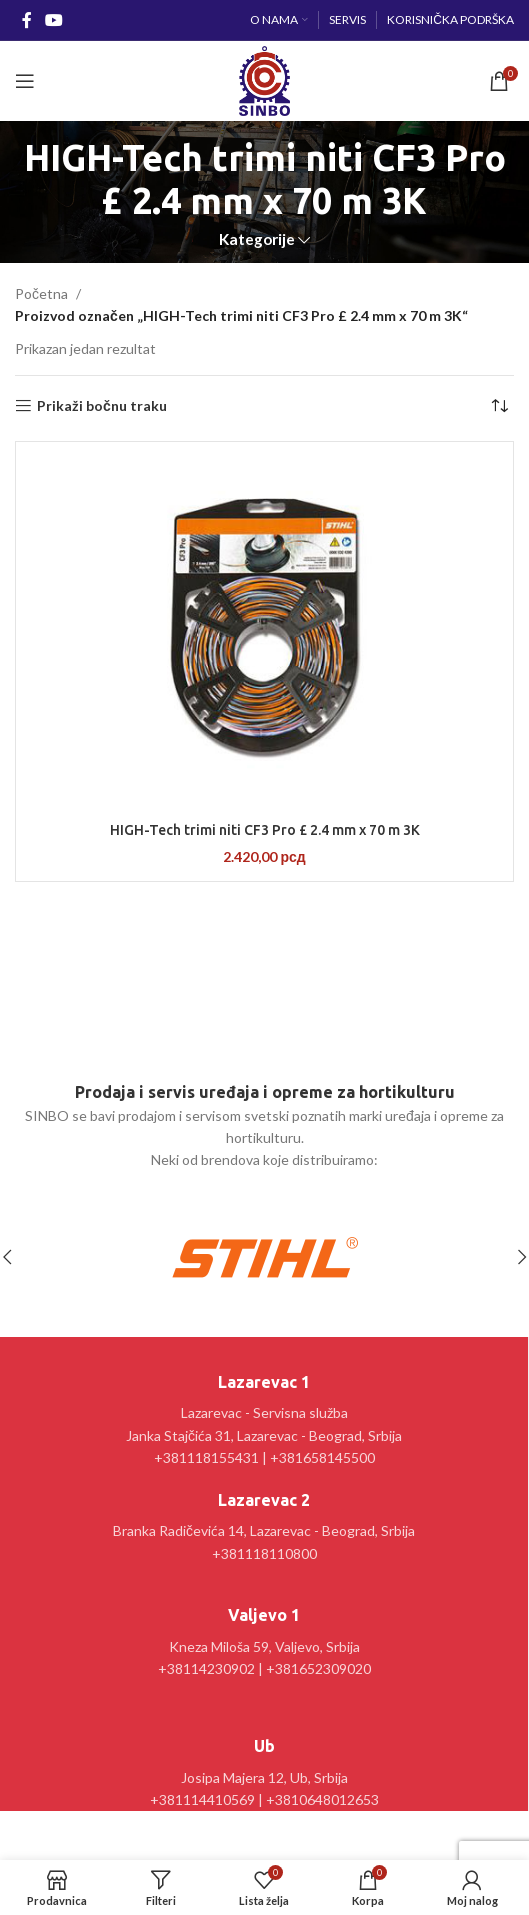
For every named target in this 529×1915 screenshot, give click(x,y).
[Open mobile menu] (25, 81)
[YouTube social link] (53, 20)
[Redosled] (499, 406)
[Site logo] (264, 79)
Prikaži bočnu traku (102, 406)
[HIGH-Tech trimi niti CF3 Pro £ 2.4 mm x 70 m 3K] (264, 629)
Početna (41, 293)
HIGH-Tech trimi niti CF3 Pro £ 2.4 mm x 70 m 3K (265, 830)
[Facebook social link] (26, 20)
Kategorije (257, 239)
